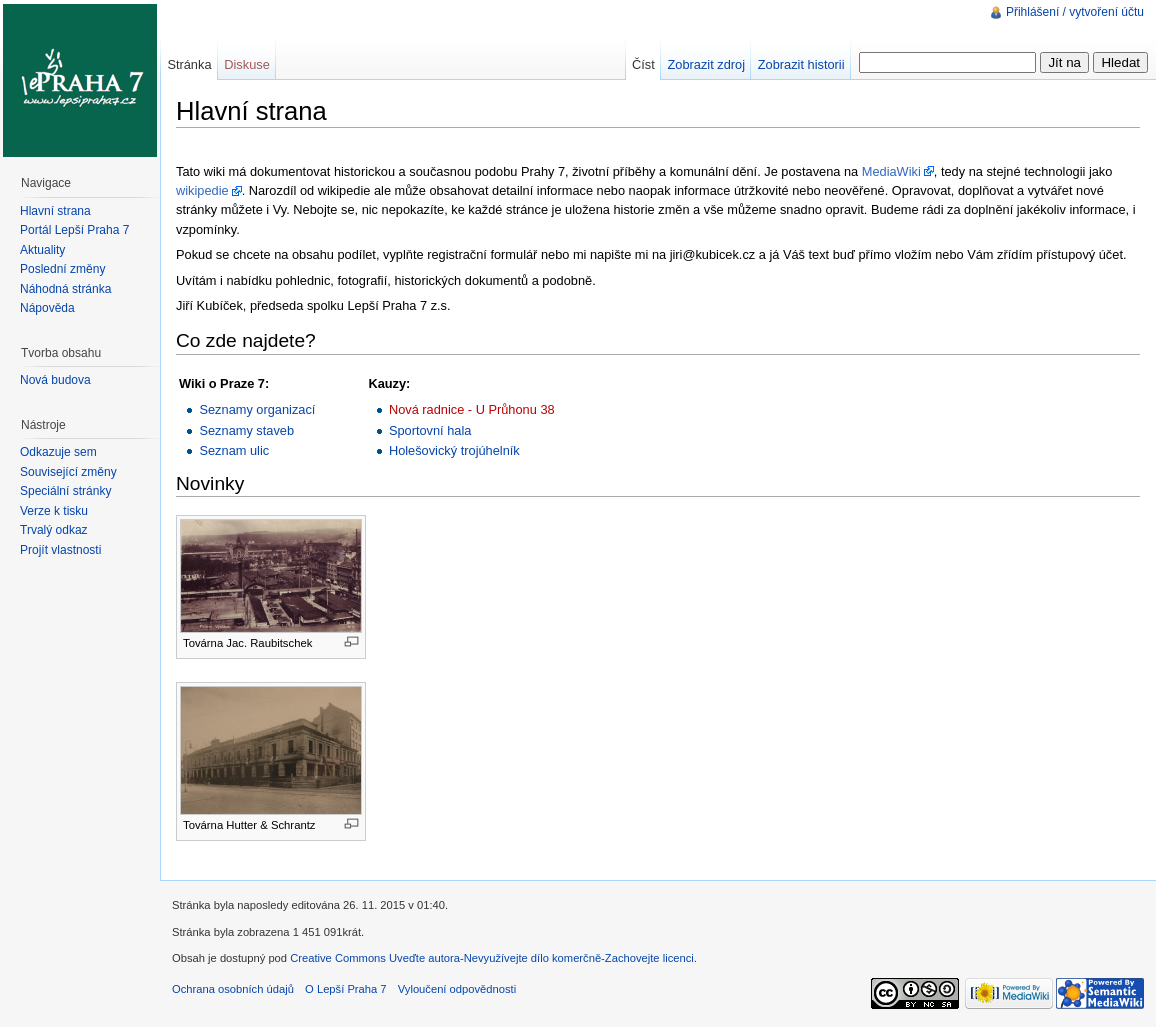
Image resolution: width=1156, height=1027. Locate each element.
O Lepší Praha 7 (345, 989)
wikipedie (202, 190)
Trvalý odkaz (54, 530)
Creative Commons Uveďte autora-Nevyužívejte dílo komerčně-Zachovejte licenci (492, 958)
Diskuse (247, 64)
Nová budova (55, 380)
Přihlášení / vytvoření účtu (1075, 12)
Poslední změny (62, 269)
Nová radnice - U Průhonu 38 (472, 409)
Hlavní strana (55, 211)
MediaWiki (891, 171)
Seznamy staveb (246, 430)
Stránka (189, 64)
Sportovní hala (430, 430)
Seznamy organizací (257, 409)
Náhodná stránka (65, 289)
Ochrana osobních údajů (233, 989)
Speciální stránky (65, 491)
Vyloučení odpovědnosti (457, 989)
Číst (643, 64)
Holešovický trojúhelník (454, 450)
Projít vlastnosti (60, 550)
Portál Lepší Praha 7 (74, 230)
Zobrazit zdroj (706, 64)
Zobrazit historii (801, 64)
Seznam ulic (234, 450)
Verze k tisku (54, 511)
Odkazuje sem (58, 452)
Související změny (68, 472)
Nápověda (47, 308)
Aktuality (42, 250)
